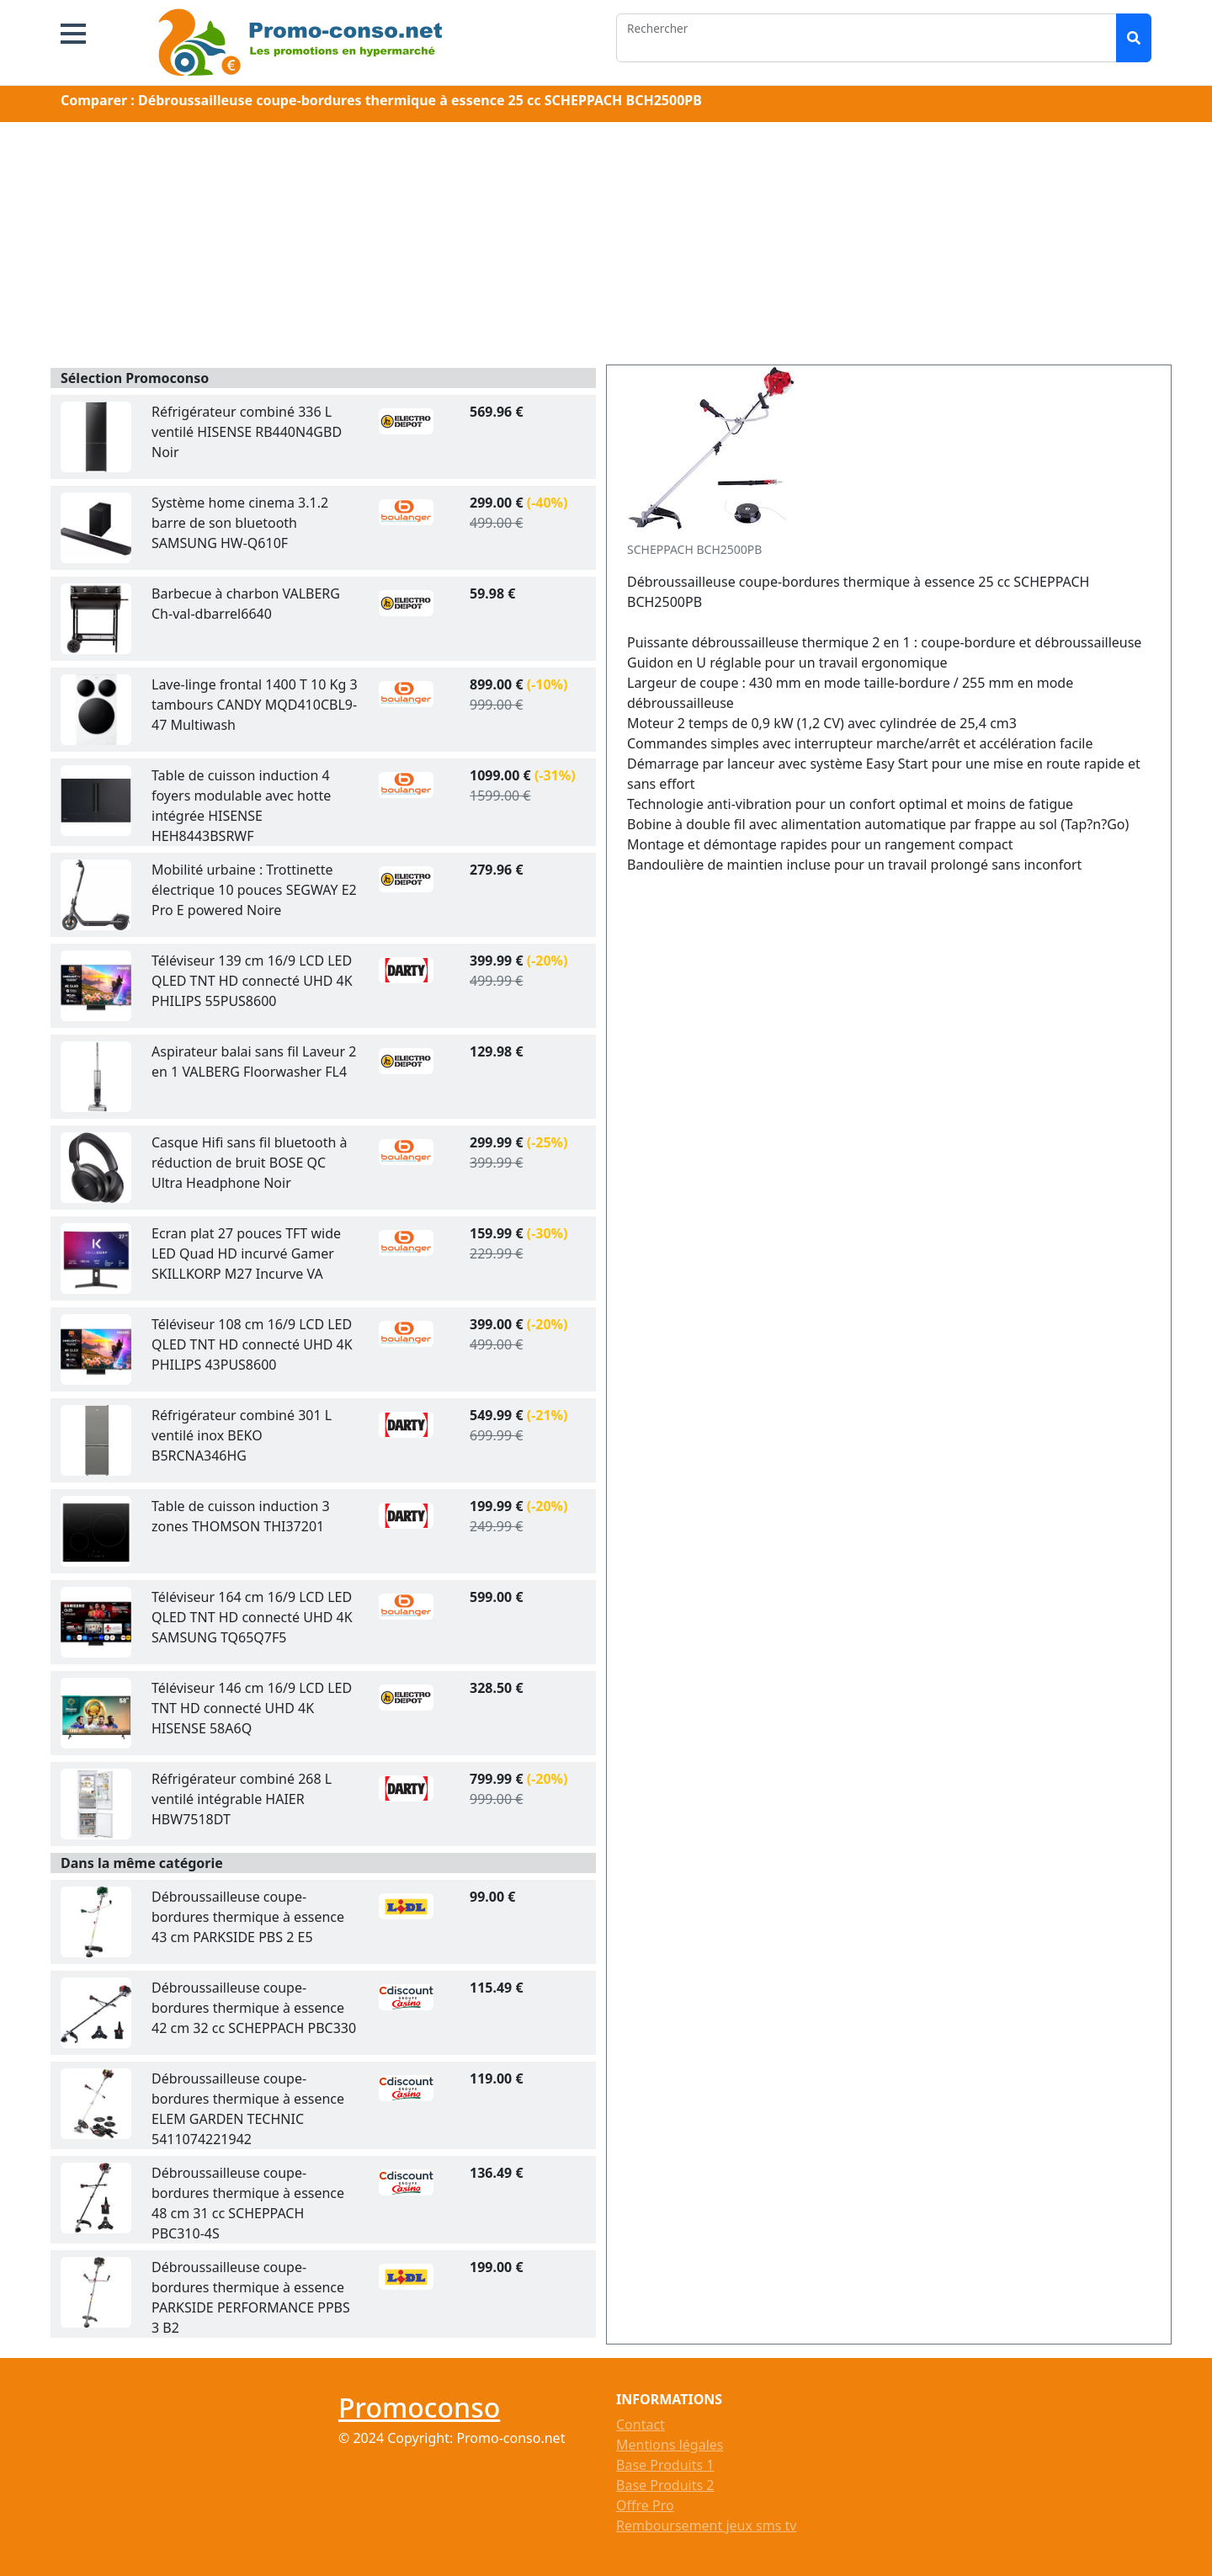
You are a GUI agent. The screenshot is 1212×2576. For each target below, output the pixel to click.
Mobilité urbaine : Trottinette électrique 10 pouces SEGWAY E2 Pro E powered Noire (254, 889)
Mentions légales (670, 2444)
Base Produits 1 (665, 2465)
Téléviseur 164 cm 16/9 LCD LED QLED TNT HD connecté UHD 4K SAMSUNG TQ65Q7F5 (252, 1617)
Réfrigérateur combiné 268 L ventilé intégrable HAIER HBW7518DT (242, 1799)
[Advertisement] (606, 247)
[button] (73, 34)
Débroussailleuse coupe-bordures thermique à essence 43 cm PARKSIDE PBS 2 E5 (248, 1916)
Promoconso (419, 2407)
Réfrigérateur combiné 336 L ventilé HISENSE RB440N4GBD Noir (247, 431)
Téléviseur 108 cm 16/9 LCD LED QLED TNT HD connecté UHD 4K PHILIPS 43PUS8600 (252, 1344)
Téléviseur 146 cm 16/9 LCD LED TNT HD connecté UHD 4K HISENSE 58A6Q (252, 1708)
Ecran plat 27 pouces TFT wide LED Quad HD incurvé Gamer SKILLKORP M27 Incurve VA (246, 1253)
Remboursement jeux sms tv (706, 2525)
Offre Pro (645, 2505)
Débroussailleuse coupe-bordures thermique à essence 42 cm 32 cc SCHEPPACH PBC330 (254, 2007)
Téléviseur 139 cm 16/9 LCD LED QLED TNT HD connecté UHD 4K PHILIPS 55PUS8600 (252, 980)
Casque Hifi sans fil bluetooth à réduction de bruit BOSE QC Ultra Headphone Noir (250, 1162)
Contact (640, 2424)
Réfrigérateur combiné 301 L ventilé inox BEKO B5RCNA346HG (242, 1435)
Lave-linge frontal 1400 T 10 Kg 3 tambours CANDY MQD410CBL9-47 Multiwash (255, 704)
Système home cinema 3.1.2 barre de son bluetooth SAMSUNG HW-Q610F (240, 522)
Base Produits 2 (665, 2485)
